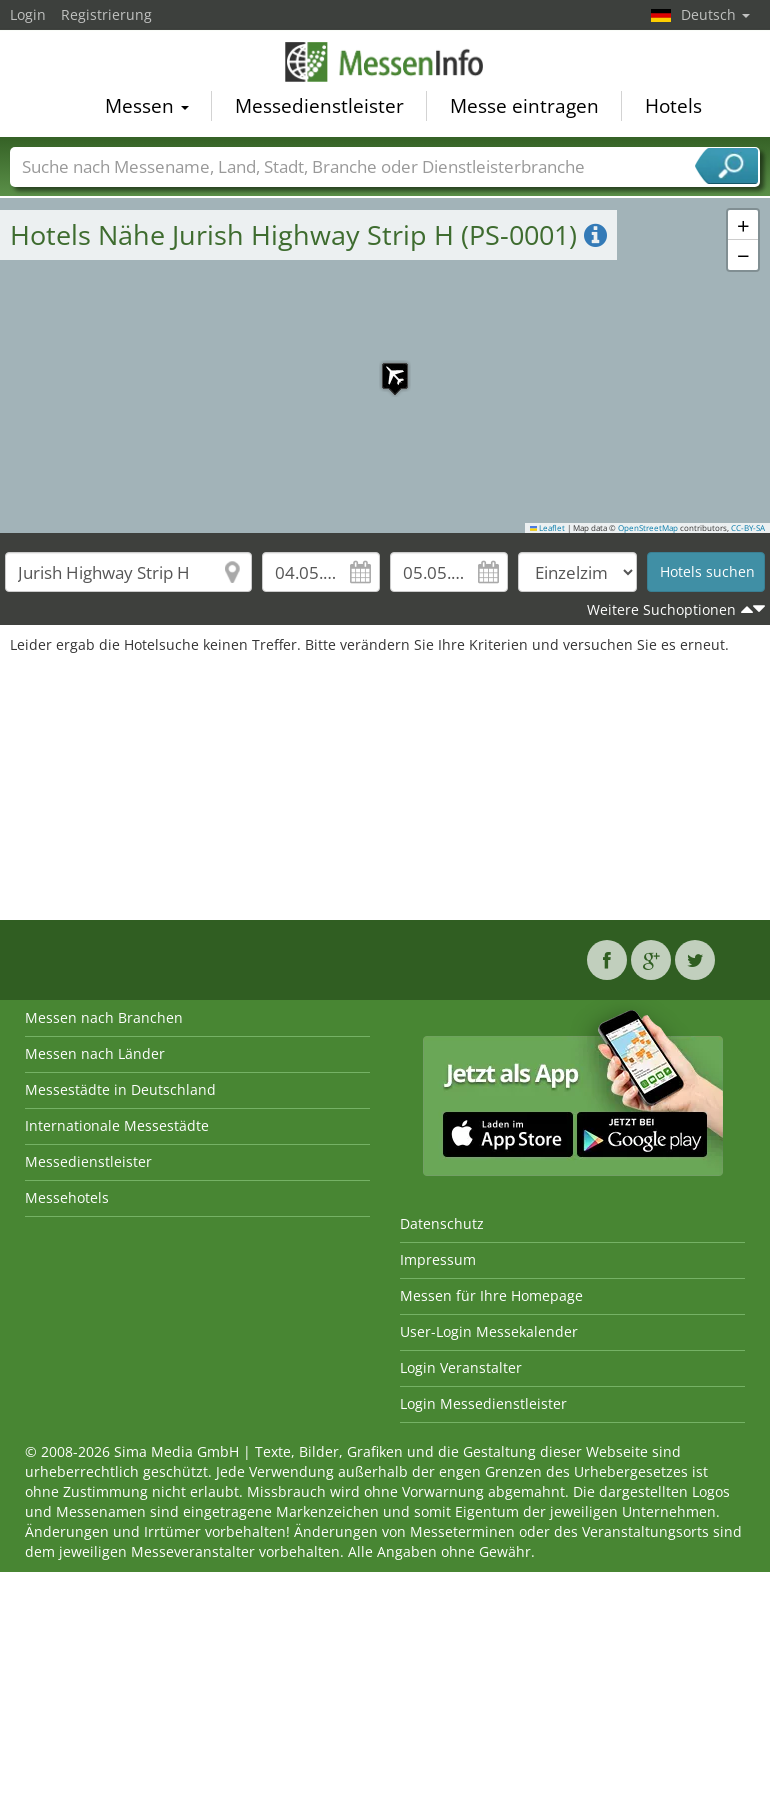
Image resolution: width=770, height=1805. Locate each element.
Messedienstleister (319, 109)
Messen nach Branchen (104, 1017)
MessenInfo (385, 64)
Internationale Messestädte (117, 1125)
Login (28, 14)
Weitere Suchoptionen (661, 609)
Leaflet (548, 528)
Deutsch (715, 14)
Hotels (673, 109)
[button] (385, 366)
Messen (147, 109)
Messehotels (67, 1197)
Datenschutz (442, 1223)
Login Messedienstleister (483, 1403)
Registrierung (106, 14)
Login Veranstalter (461, 1367)
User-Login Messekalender (489, 1331)
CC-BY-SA (748, 528)
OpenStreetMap (648, 528)
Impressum (438, 1259)
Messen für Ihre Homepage (491, 1295)
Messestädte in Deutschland (120, 1089)
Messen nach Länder (95, 1053)
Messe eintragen (524, 109)
